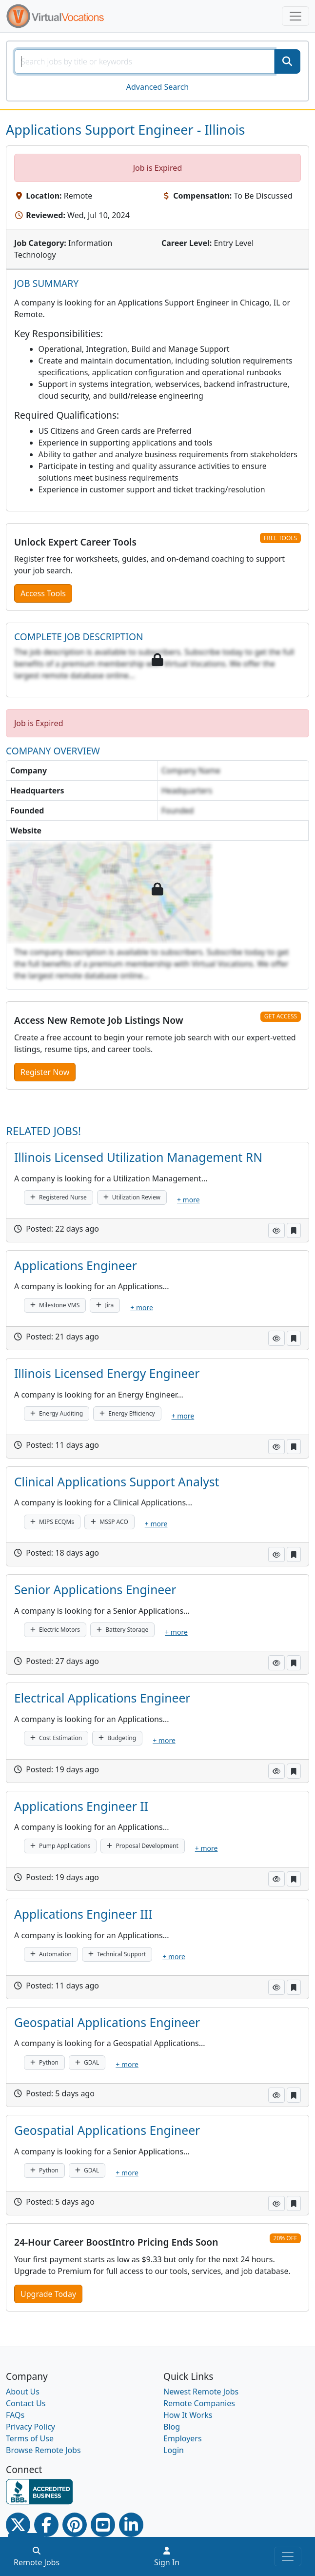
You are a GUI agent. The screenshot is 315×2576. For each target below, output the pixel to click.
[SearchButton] (287, 61)
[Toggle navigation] (295, 16)
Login (173, 2450)
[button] (276, 1230)
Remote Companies (199, 2403)
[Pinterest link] (74, 2525)
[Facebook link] (46, 2525)
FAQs (15, 2415)
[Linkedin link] (131, 2525)
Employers (182, 2438)
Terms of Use (30, 2438)
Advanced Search (157, 86)
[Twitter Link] (18, 2525)
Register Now (44, 1072)
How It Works (187, 2415)
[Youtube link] (103, 2525)
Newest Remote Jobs (200, 2391)
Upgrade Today (48, 2294)
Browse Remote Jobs (43, 2450)
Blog (171, 2426)
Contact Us (25, 2403)
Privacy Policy (30, 2426)
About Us (22, 2391)
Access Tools (43, 593)
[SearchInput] (145, 61)
